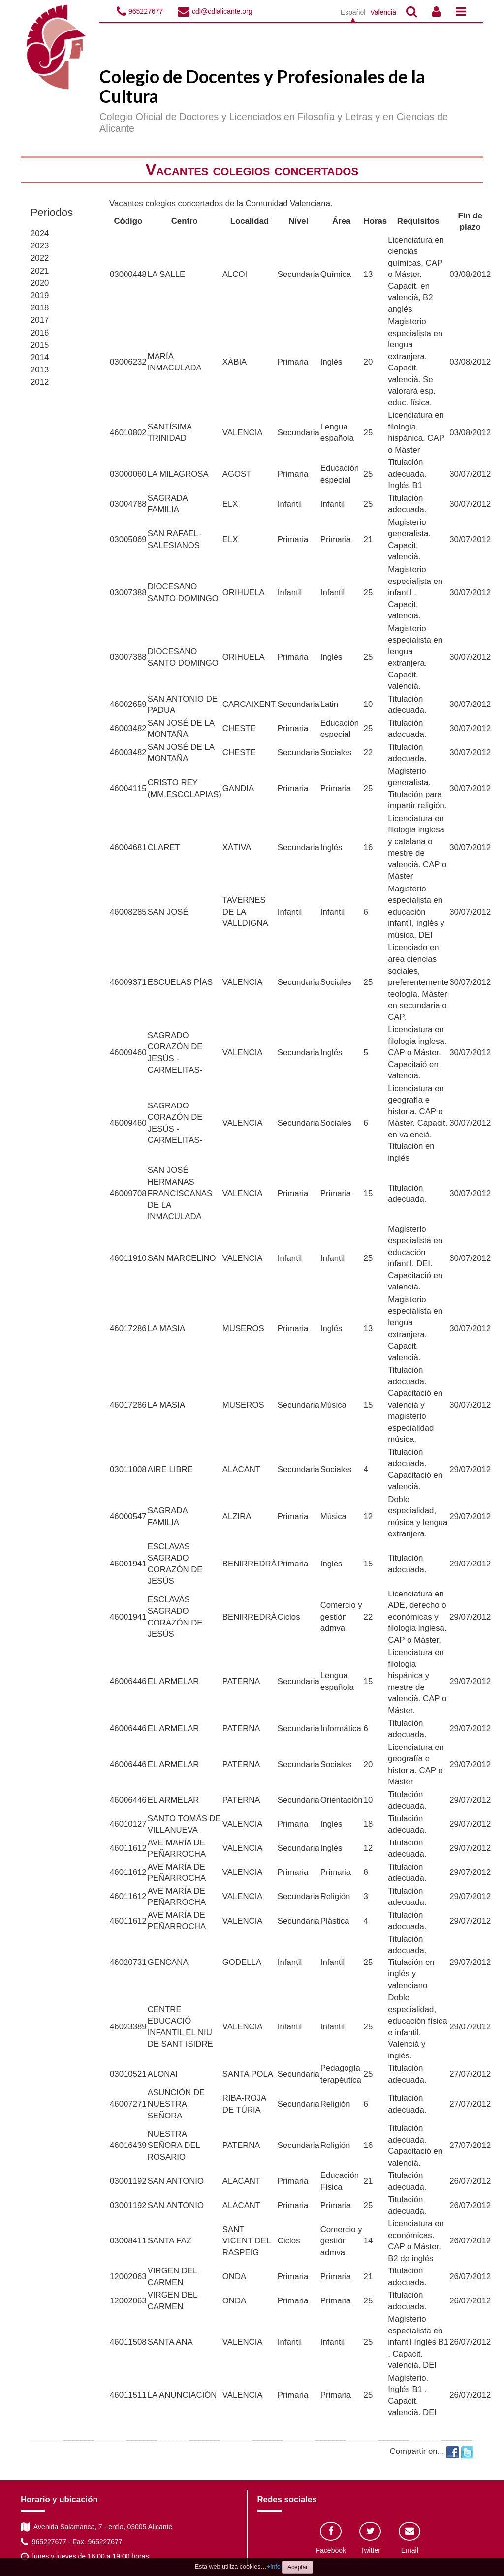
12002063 (128, 2276)
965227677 (145, 11)
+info (274, 2566)
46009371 (128, 982)
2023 (40, 245)
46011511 (128, 2395)
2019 (40, 295)
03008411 (128, 2240)
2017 (40, 320)
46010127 (128, 1824)
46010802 (128, 432)
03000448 (128, 274)
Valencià (383, 12)
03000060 (128, 474)
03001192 (128, 2181)
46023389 (128, 2026)
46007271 (128, 2104)
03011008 (128, 1469)
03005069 (128, 539)
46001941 (128, 1563)
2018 (40, 307)
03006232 (128, 362)
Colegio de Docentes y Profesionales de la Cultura (262, 86)
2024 (40, 233)
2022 (40, 258)
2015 (40, 345)
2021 (40, 271)
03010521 (128, 2074)
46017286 (128, 1328)
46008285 (128, 912)
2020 (40, 283)
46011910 (128, 1258)
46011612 (128, 1848)
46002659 (128, 704)
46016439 (128, 2145)
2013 (40, 369)
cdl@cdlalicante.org (222, 11)
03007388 (128, 592)
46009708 (128, 1193)
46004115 (128, 788)
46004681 (128, 847)
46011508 (128, 2342)
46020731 (128, 1962)
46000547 (128, 1516)
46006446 (128, 1681)
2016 (40, 332)
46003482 (128, 728)
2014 (40, 357)
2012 (40, 382)
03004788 (128, 504)
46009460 (128, 1052)
